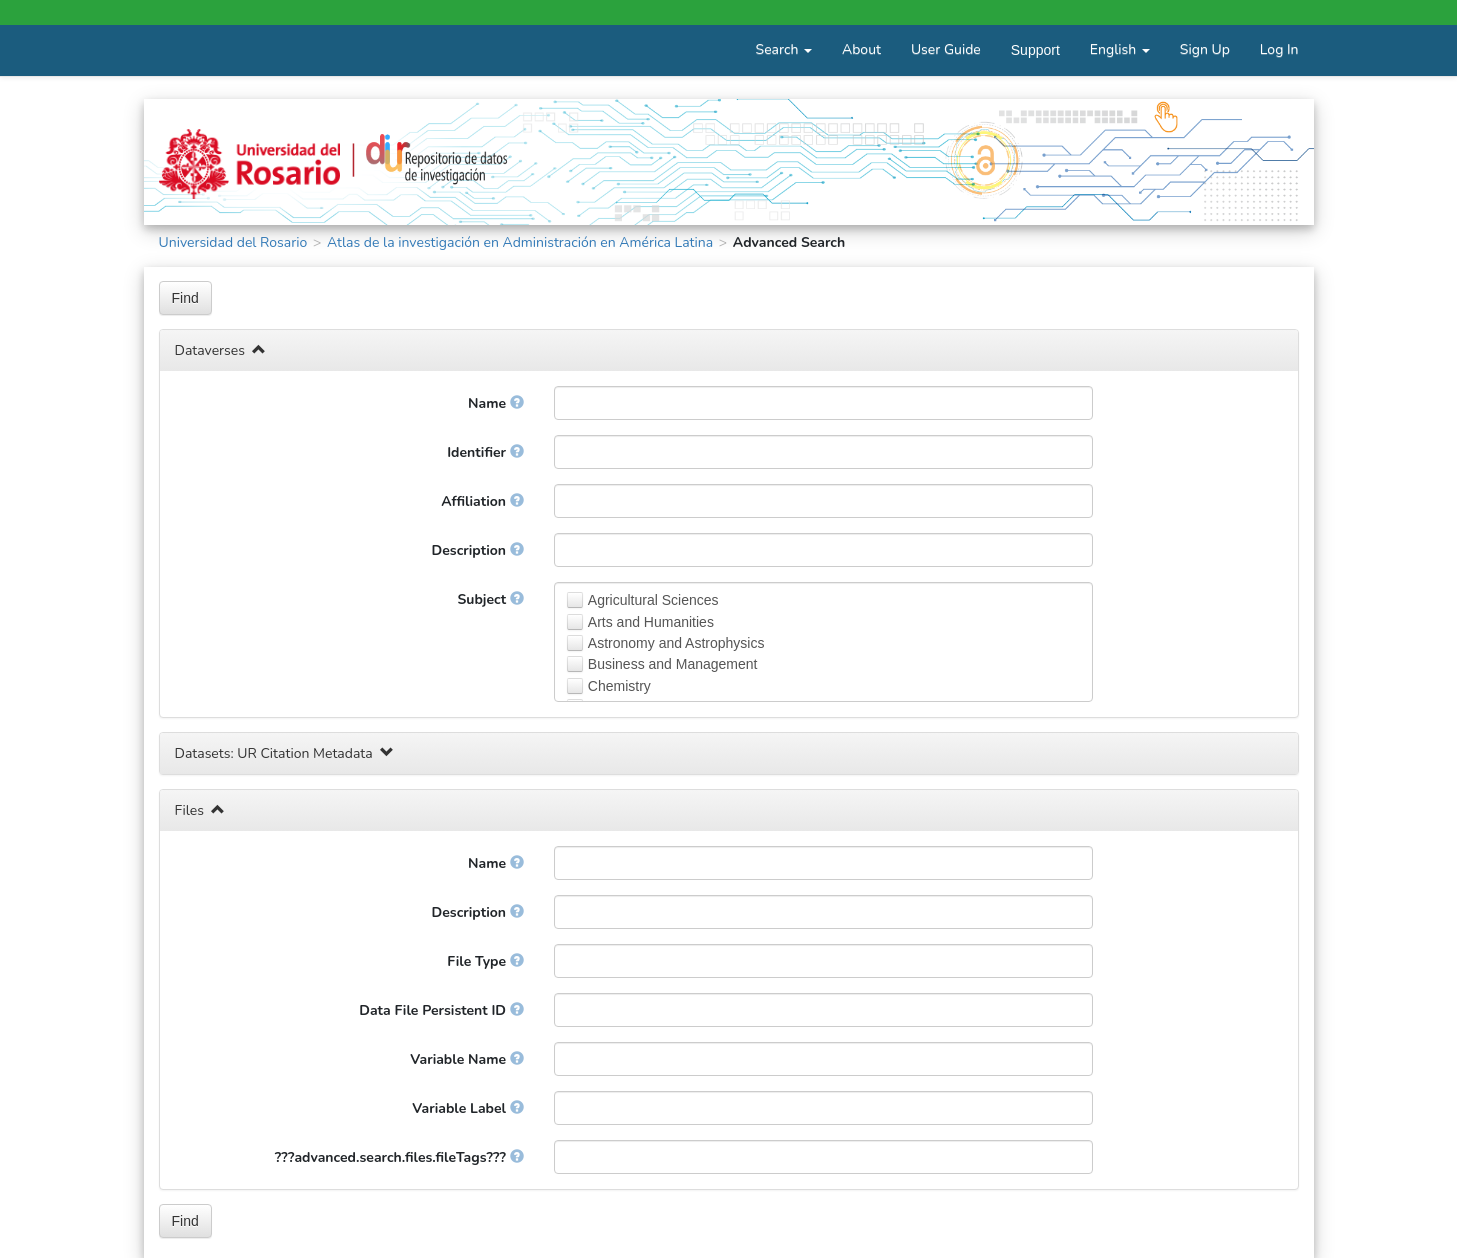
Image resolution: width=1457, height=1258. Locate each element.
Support (1035, 50)
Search (784, 49)
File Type (485, 961)
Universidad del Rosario (233, 242)
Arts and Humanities (651, 622)
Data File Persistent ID (441, 1010)
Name (496, 403)
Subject (490, 599)
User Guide (946, 49)
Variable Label (467, 1108)
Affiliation (482, 501)
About (861, 49)
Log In (1279, 49)
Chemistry (619, 686)
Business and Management (673, 664)
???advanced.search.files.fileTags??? (399, 1157)
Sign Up (1205, 49)
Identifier (485, 452)
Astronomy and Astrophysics (676, 643)
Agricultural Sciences (653, 600)
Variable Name (466, 1059)
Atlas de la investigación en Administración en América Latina (520, 242)
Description (478, 550)
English (1120, 49)
